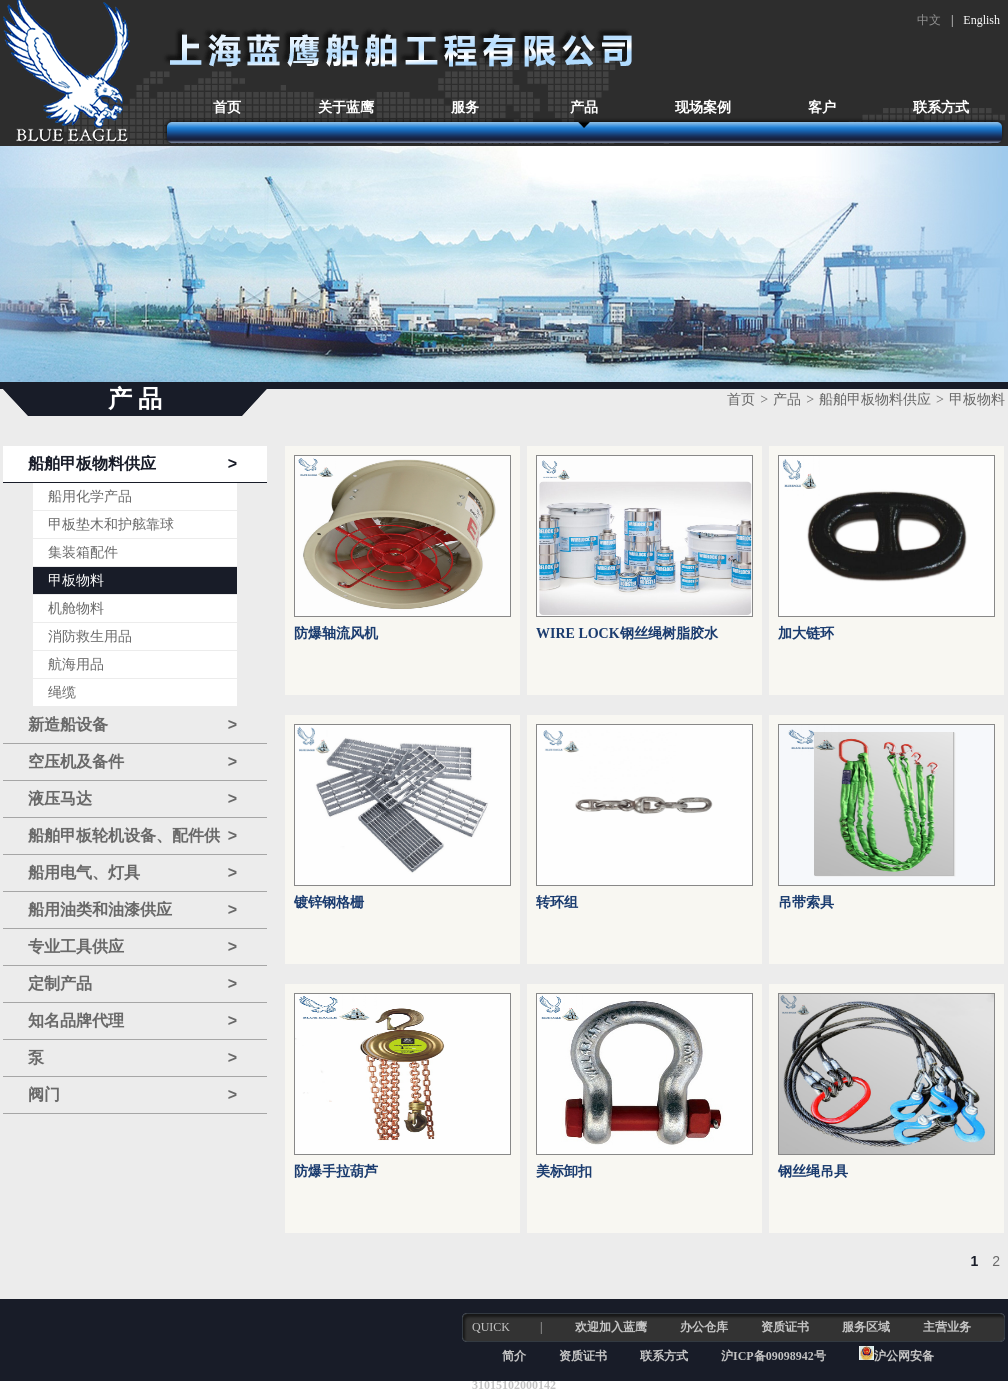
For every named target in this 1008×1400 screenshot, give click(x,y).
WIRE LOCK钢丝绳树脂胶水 (627, 633)
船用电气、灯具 (132, 873)
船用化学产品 (90, 496)
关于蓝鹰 (346, 107)
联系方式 (941, 107)
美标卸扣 (564, 1171)
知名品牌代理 (132, 1021)
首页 (227, 107)
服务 (465, 107)
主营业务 (947, 1327)
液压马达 (132, 799)
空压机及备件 (132, 762)
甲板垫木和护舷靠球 (111, 524)
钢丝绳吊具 (813, 1171)
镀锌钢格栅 (329, 902)
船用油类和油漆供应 (132, 910)
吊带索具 (806, 902)
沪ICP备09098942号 (775, 1356)
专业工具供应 (132, 947)
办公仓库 (704, 1327)
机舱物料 (76, 608)
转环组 (557, 902)
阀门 (132, 1095)
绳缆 (62, 692)
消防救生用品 (90, 636)
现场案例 (703, 107)
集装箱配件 (83, 552)
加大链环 (806, 633)
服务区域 (866, 1327)
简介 (514, 1356)
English (981, 20)
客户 (822, 107)
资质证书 (785, 1327)
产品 (584, 107)
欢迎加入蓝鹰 (611, 1327)
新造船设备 (132, 725)
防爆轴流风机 (336, 633)
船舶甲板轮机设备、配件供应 (132, 836)
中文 (929, 20)
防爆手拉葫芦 (336, 1171)
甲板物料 (76, 580)
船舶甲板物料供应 (132, 464)
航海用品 (76, 664)
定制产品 (132, 984)
